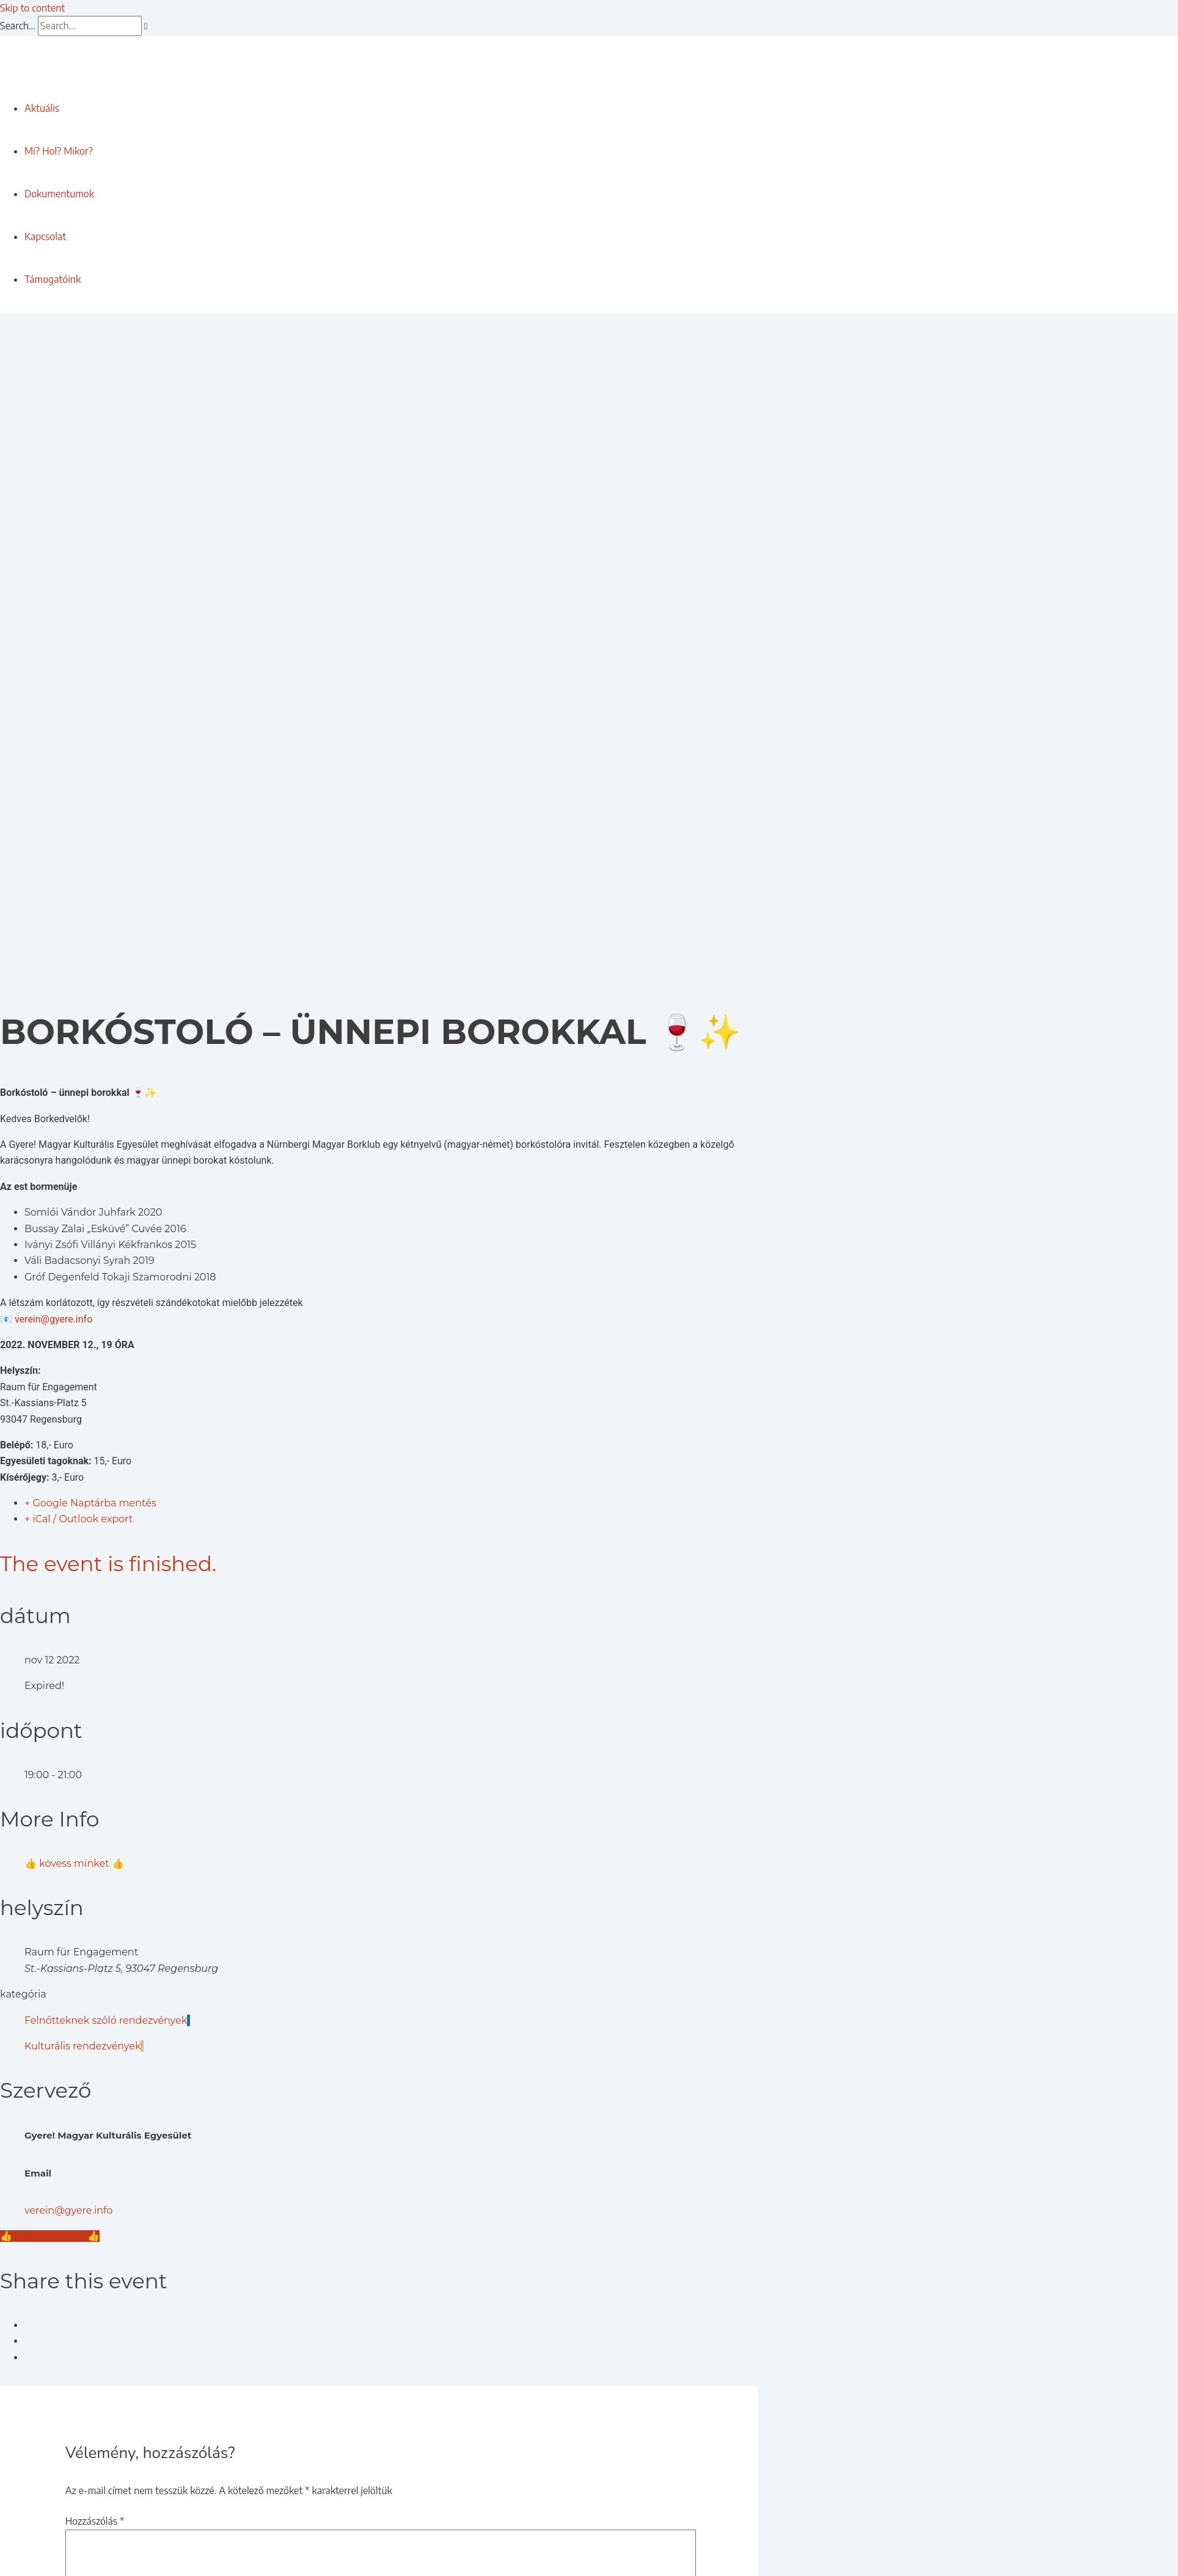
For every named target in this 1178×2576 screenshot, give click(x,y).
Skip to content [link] (32, 8)
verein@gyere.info (53, 1319)
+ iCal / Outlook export (78, 1519)
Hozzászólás (95, 2521)
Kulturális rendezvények (84, 2046)
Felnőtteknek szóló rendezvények (107, 2020)
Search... (17, 26)
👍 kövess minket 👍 (74, 1863)
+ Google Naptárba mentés (90, 1503)
